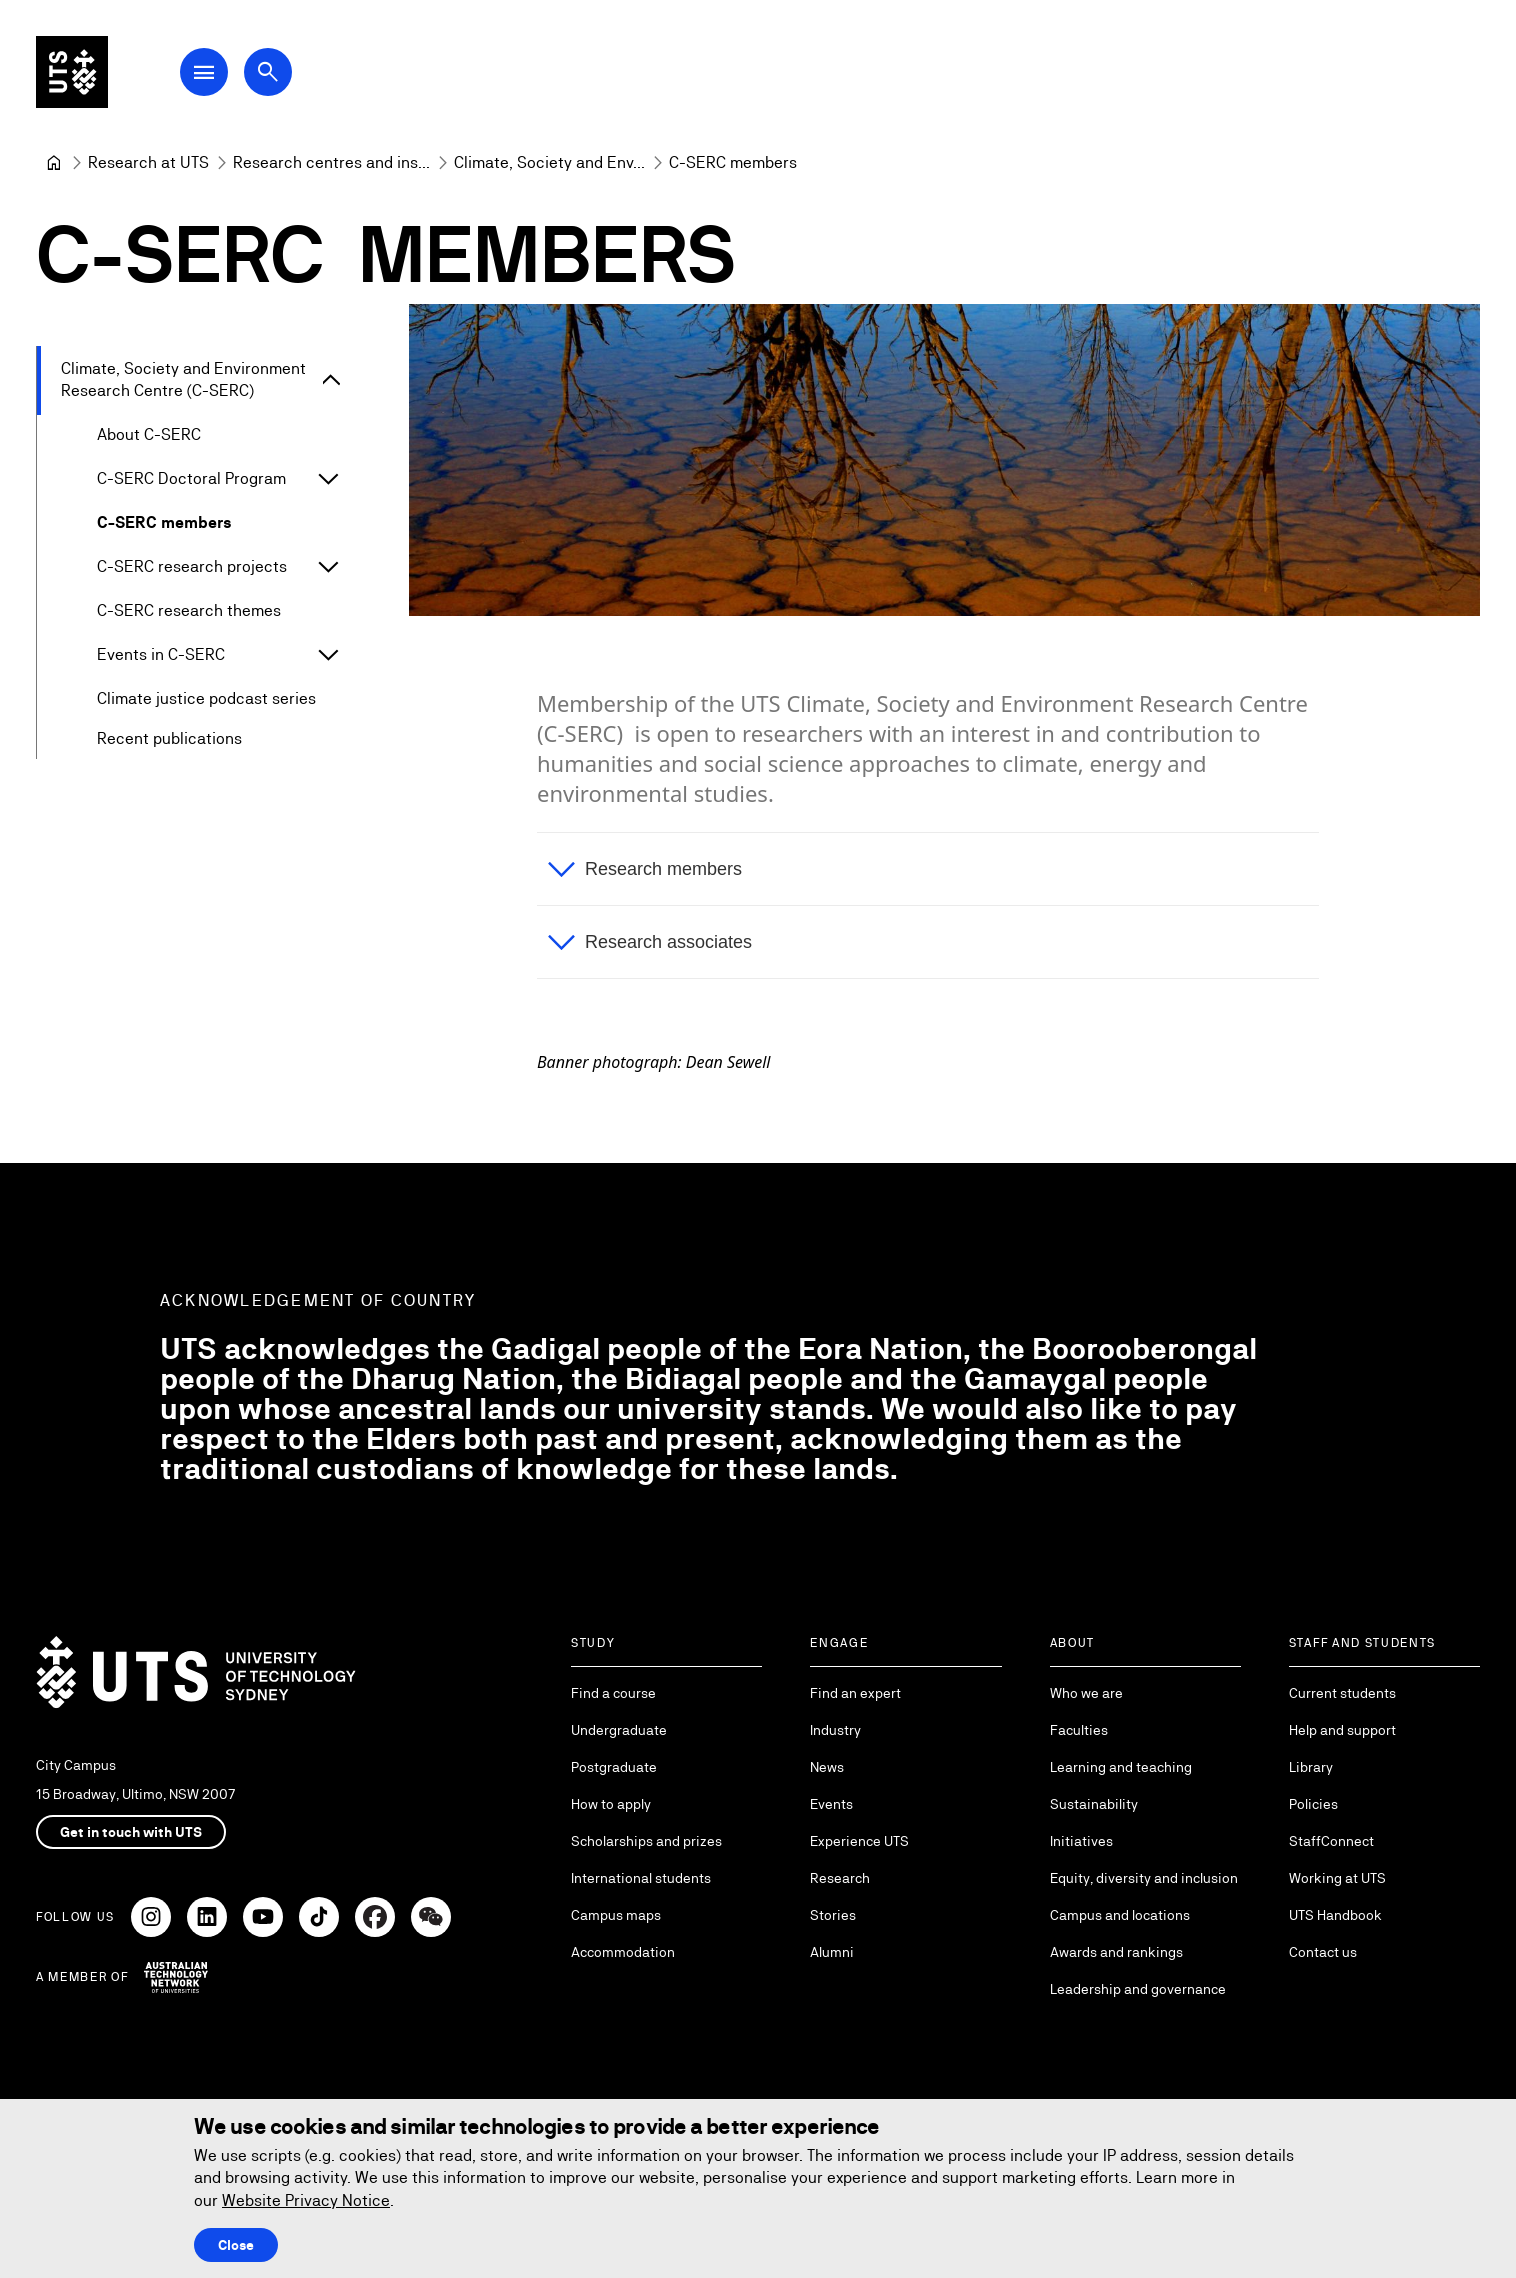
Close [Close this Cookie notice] (236, 2245)
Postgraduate (614, 1767)
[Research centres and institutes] (331, 163)
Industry (835, 1730)
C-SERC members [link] (733, 162)
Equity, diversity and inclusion (1144, 1878)
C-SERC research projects (192, 566)
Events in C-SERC (161, 654)
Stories (833, 1915)
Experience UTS (859, 1841)
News (827, 1767)
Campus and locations (1120, 1915)
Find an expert (855, 1693)
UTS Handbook (1335, 1915)
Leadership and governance (1138, 1989)
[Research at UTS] (148, 163)
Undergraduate (619, 1730)
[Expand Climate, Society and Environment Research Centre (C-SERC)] (331, 381)
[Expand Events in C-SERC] (328, 655)
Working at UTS (1337, 1878)
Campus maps (616, 1915)
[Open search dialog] (268, 72)
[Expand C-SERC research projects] (328, 567)
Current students (1342, 1693)
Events (831, 1804)
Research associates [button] (668, 943)
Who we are (1086, 1693)
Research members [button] (663, 870)
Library (1311, 1767)
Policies (1313, 1804)
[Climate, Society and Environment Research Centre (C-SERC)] (549, 163)
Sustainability (1094, 1804)
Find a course (613, 1693)
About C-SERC (149, 434)
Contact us (1323, 1952)
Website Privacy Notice (306, 2200)
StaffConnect (1331, 1841)
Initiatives (1081, 1841)
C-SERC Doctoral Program (191, 478)
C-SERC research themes (189, 610)
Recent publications (169, 738)
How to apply (611, 1804)
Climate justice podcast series (206, 698)
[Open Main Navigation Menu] (204, 72)
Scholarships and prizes (646, 1841)
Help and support (1342, 1730)
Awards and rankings (1116, 1952)
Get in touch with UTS (131, 1832)
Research (840, 1878)
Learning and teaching (1121, 1767)
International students (641, 1878)
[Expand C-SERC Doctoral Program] (328, 479)
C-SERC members (164, 522)
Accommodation (623, 1952)
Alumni (832, 1952)
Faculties (1079, 1730)
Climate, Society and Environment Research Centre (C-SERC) (183, 379)
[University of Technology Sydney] (54, 163)
